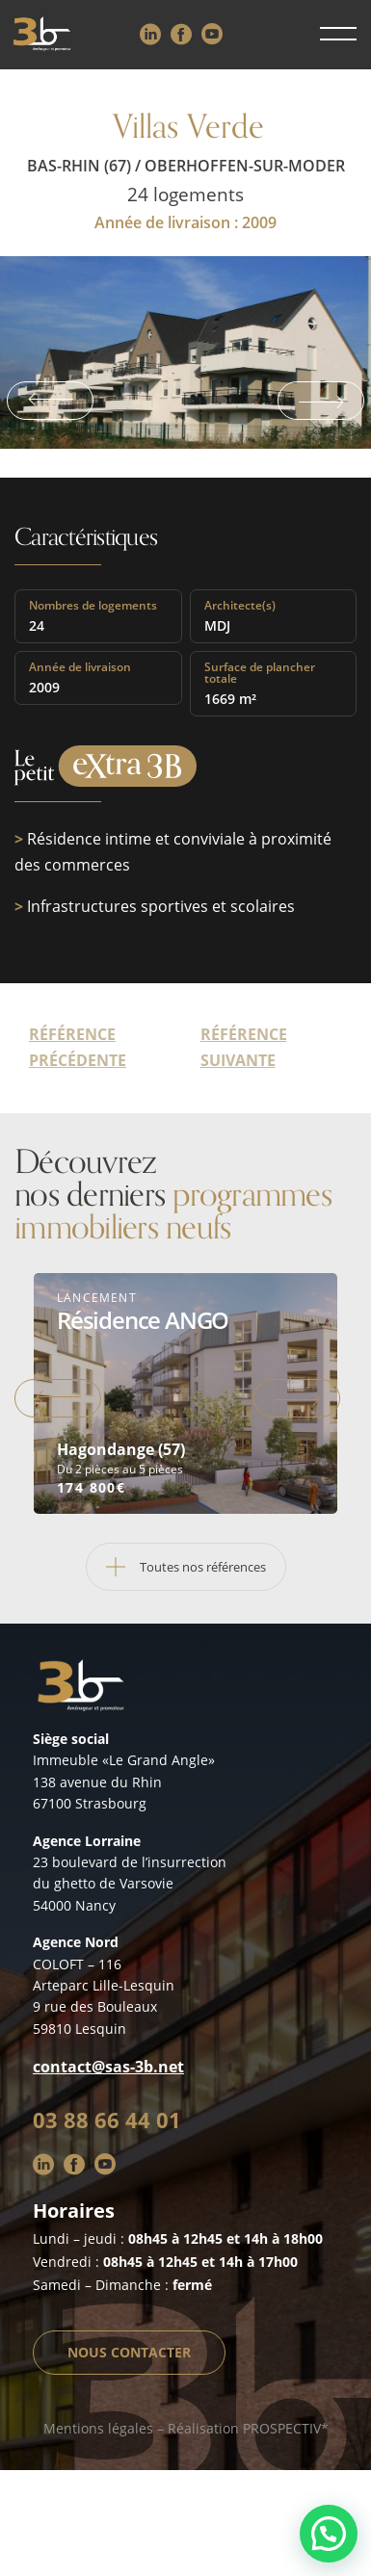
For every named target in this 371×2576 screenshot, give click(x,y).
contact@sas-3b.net (108, 2066)
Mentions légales (98, 2428)
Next (321, 400)
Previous (50, 400)
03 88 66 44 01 (107, 2119)
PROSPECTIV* (286, 2428)
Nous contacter (129, 2352)
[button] (329, 2534)
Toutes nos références (176, 1567)
